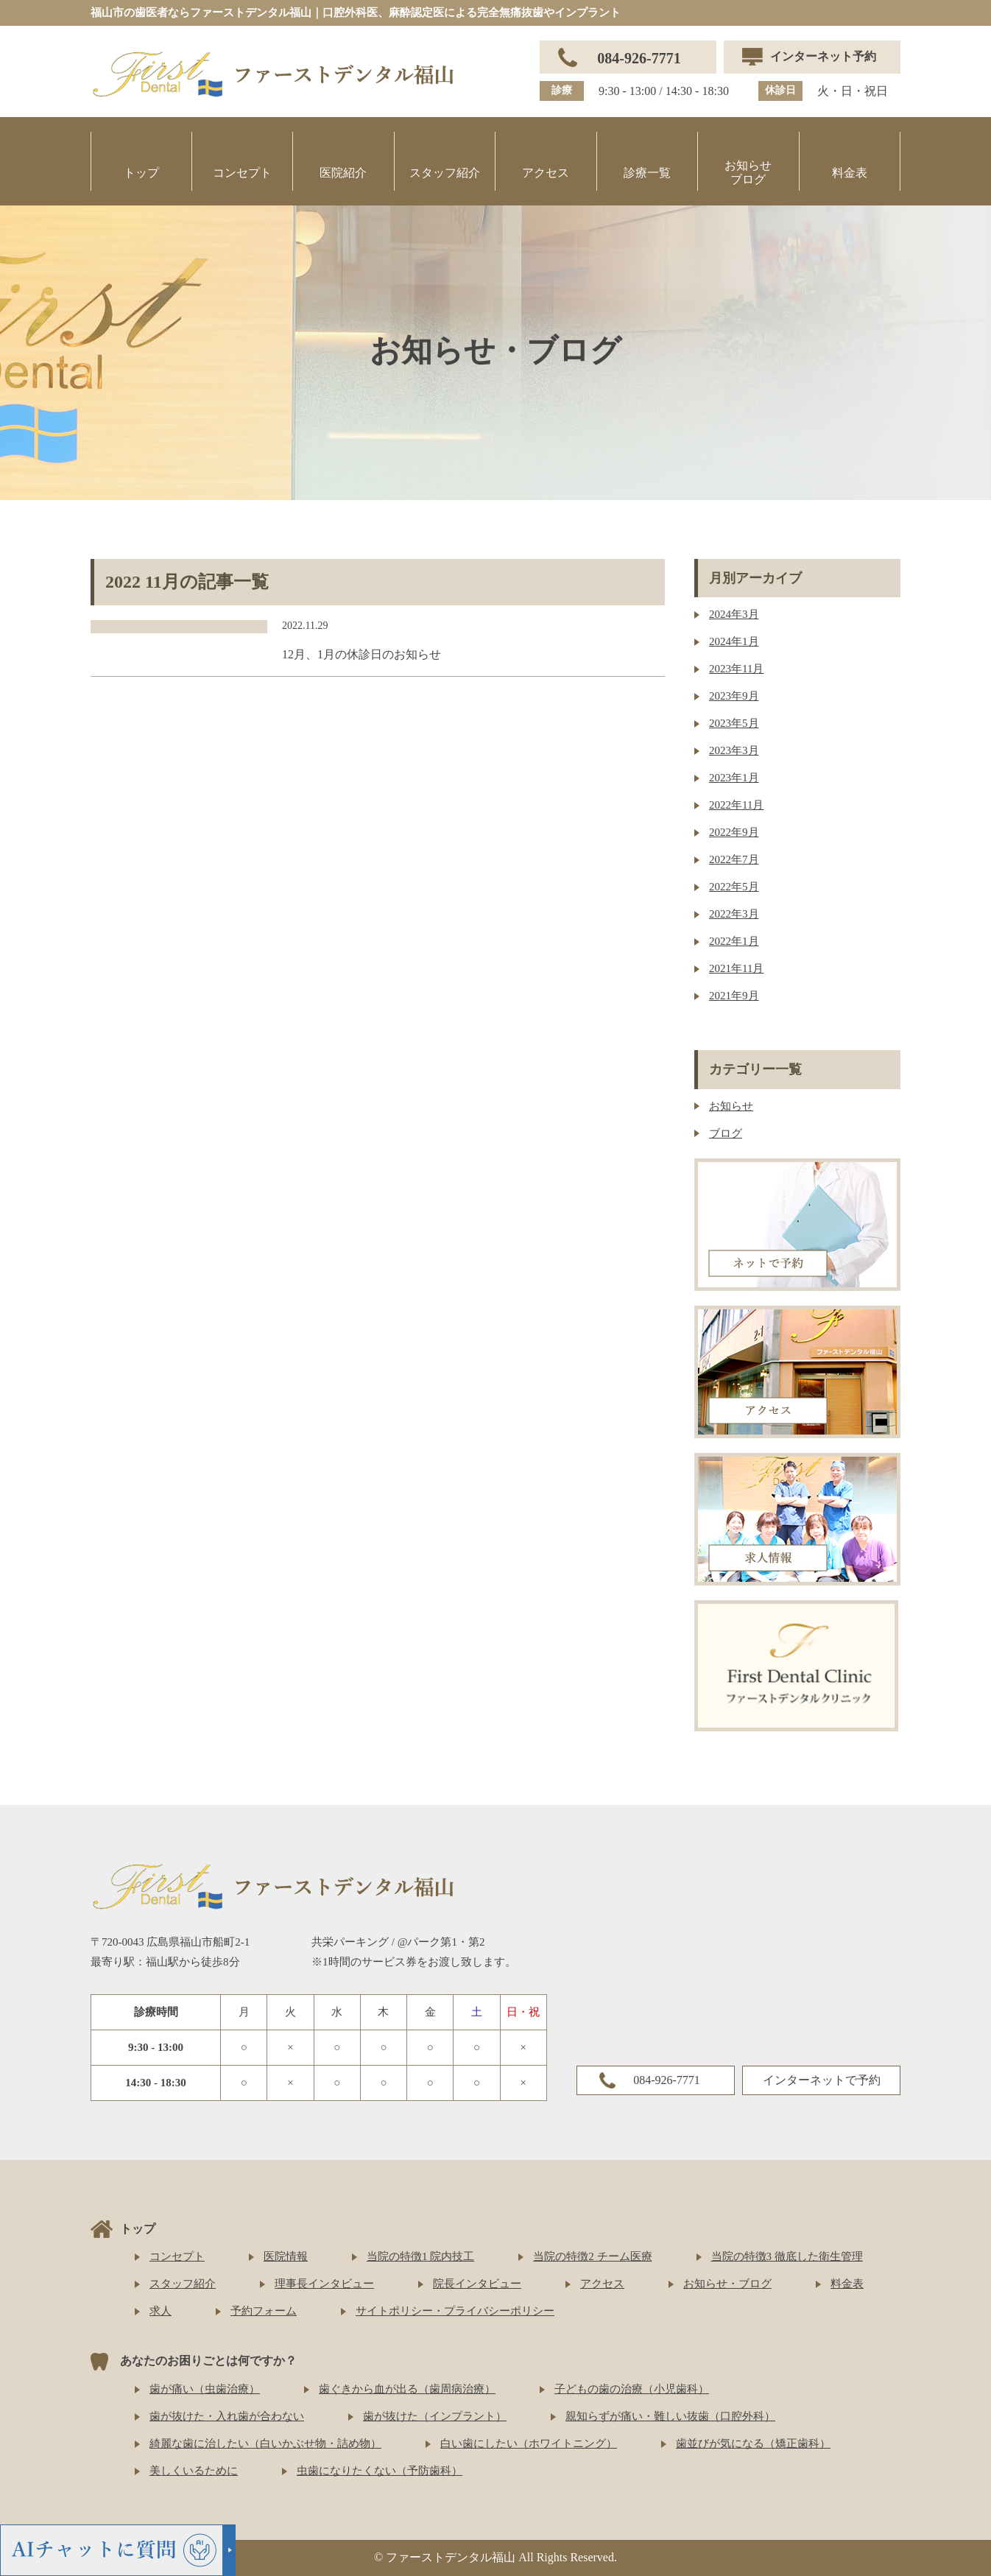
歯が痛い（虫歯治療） (204, 2389)
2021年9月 (734, 996)
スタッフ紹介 (444, 172)
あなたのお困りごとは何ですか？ (208, 2360)
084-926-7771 (638, 58)
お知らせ (731, 1106)
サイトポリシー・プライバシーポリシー (455, 2311)
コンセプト (242, 172)
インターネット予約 (823, 56)
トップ (141, 172)
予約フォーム (263, 2311)
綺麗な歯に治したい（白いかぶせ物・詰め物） (265, 2443)
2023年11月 (736, 669)
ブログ (725, 1133)
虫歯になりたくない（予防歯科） (379, 2471)
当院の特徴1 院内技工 (420, 2256)
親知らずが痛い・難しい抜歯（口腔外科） (670, 2416)
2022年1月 (734, 941)
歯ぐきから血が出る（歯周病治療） (407, 2389)
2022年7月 (734, 859)
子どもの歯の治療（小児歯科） (631, 2389)
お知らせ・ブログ (727, 2284)
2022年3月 (734, 914)
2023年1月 (734, 778)
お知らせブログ (748, 172)
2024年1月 (734, 641)
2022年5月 (734, 887)
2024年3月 (734, 614)
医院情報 (286, 2256)
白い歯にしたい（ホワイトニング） (528, 2443)
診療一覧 (647, 172)
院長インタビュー (477, 2284)
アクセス (545, 172)
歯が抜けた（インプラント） (435, 2416)
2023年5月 (734, 723)
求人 (160, 2311)
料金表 (849, 172)
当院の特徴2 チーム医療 (592, 2256)
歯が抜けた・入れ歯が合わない (226, 2416)
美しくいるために (193, 2471)
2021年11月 (736, 968)
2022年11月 (736, 805)
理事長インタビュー (324, 2284)
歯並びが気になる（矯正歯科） (753, 2443)
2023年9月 (734, 696)
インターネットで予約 (822, 2080)
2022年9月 (734, 832)
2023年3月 (734, 750)
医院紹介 (343, 172)
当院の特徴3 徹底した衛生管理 (787, 2256)
